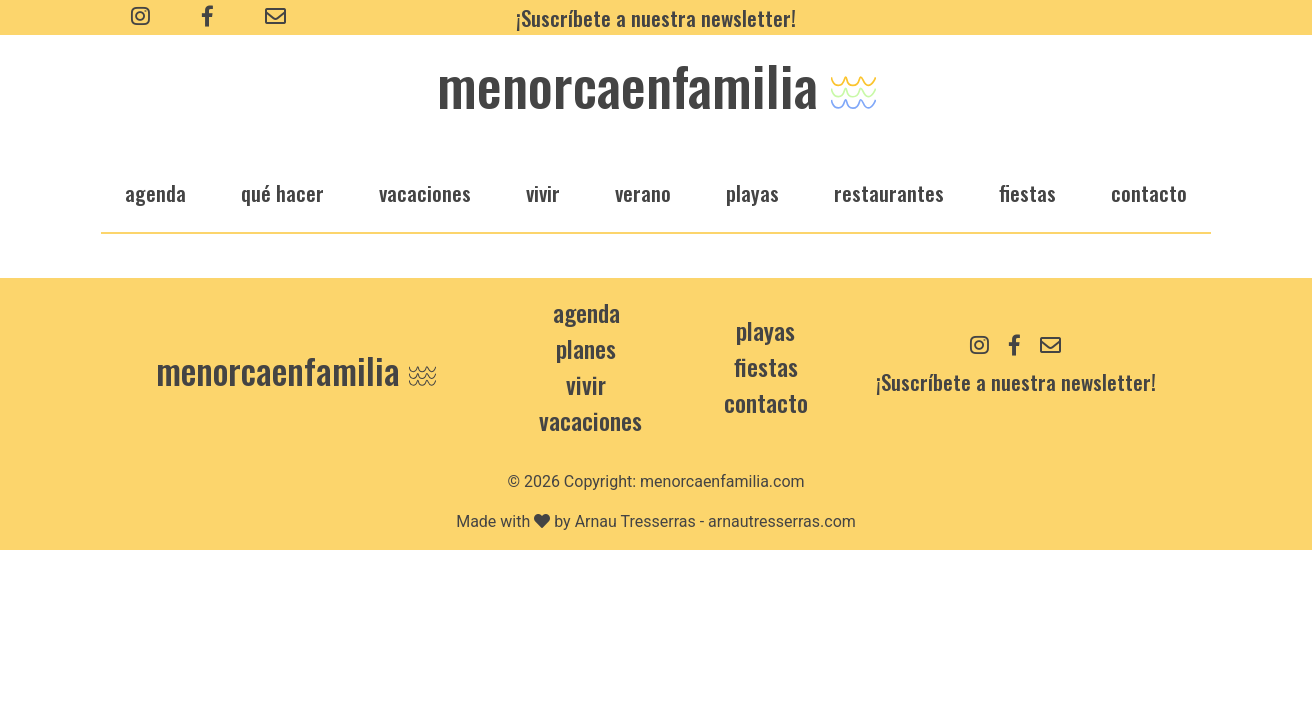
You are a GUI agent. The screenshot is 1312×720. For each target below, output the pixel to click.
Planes (586, 348)
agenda (155, 192)
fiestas (1027, 192)
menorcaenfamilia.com (722, 481)
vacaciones (425, 192)
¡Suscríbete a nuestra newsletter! (656, 17)
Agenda (586, 312)
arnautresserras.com (782, 521)
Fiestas (766, 366)
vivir (543, 192)
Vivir (586, 384)
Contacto (1149, 192)
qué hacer (282, 192)
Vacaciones (590, 420)
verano (643, 192)
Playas (765, 330)
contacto (766, 402)
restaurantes (889, 192)
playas (752, 192)
